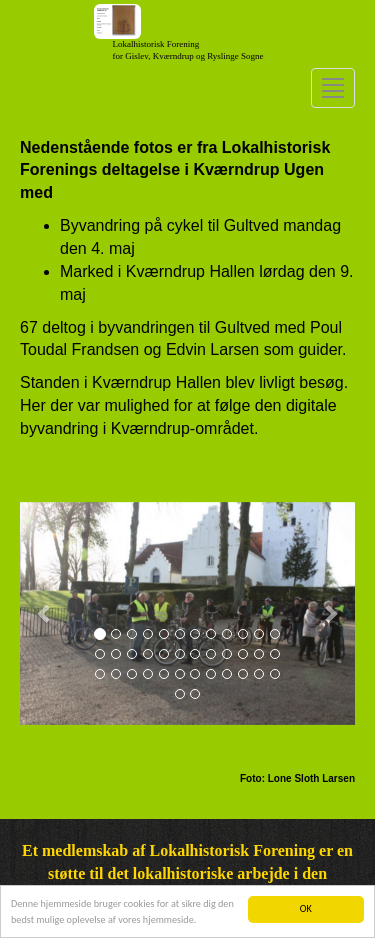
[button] (45, 613)
